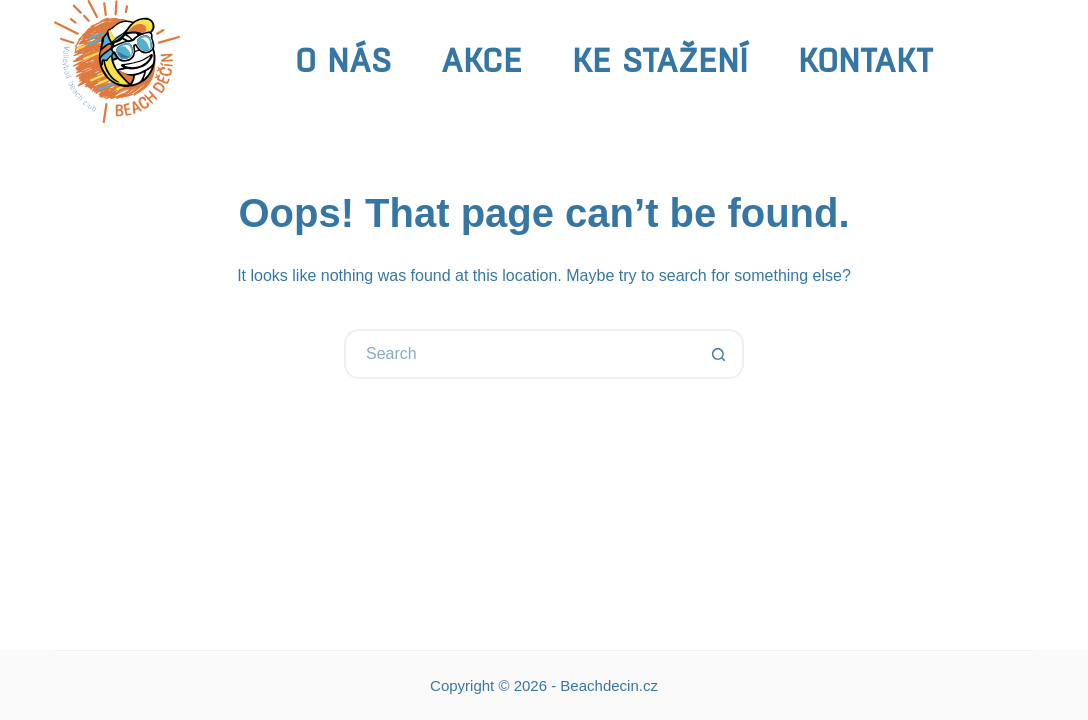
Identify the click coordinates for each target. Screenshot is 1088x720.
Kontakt (865, 60)
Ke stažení (660, 60)
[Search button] (719, 354)
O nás (343, 60)
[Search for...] (519, 354)
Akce (481, 60)
